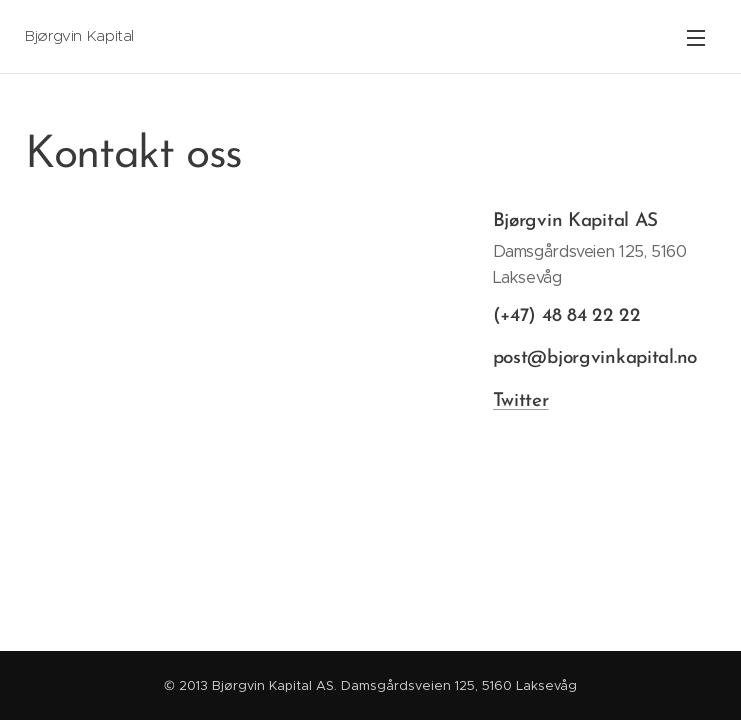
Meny (696, 38)
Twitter (520, 400)
